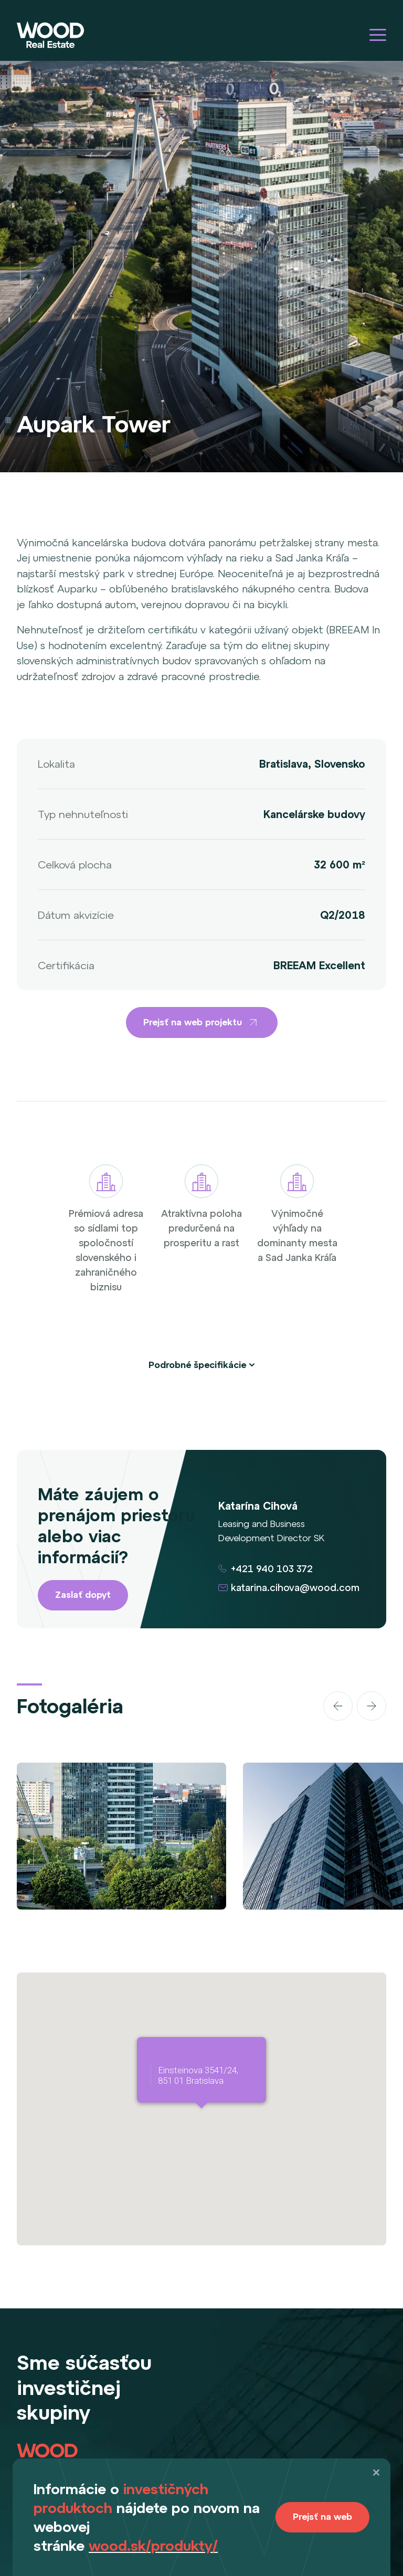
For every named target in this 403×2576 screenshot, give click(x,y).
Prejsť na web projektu (201, 1022)
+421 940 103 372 (272, 1568)
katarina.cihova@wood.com (295, 1587)
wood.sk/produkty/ (153, 2545)
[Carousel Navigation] (328, 1706)
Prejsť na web (322, 2516)
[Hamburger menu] (377, 35)
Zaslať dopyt (83, 1594)
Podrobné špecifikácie (197, 1365)
